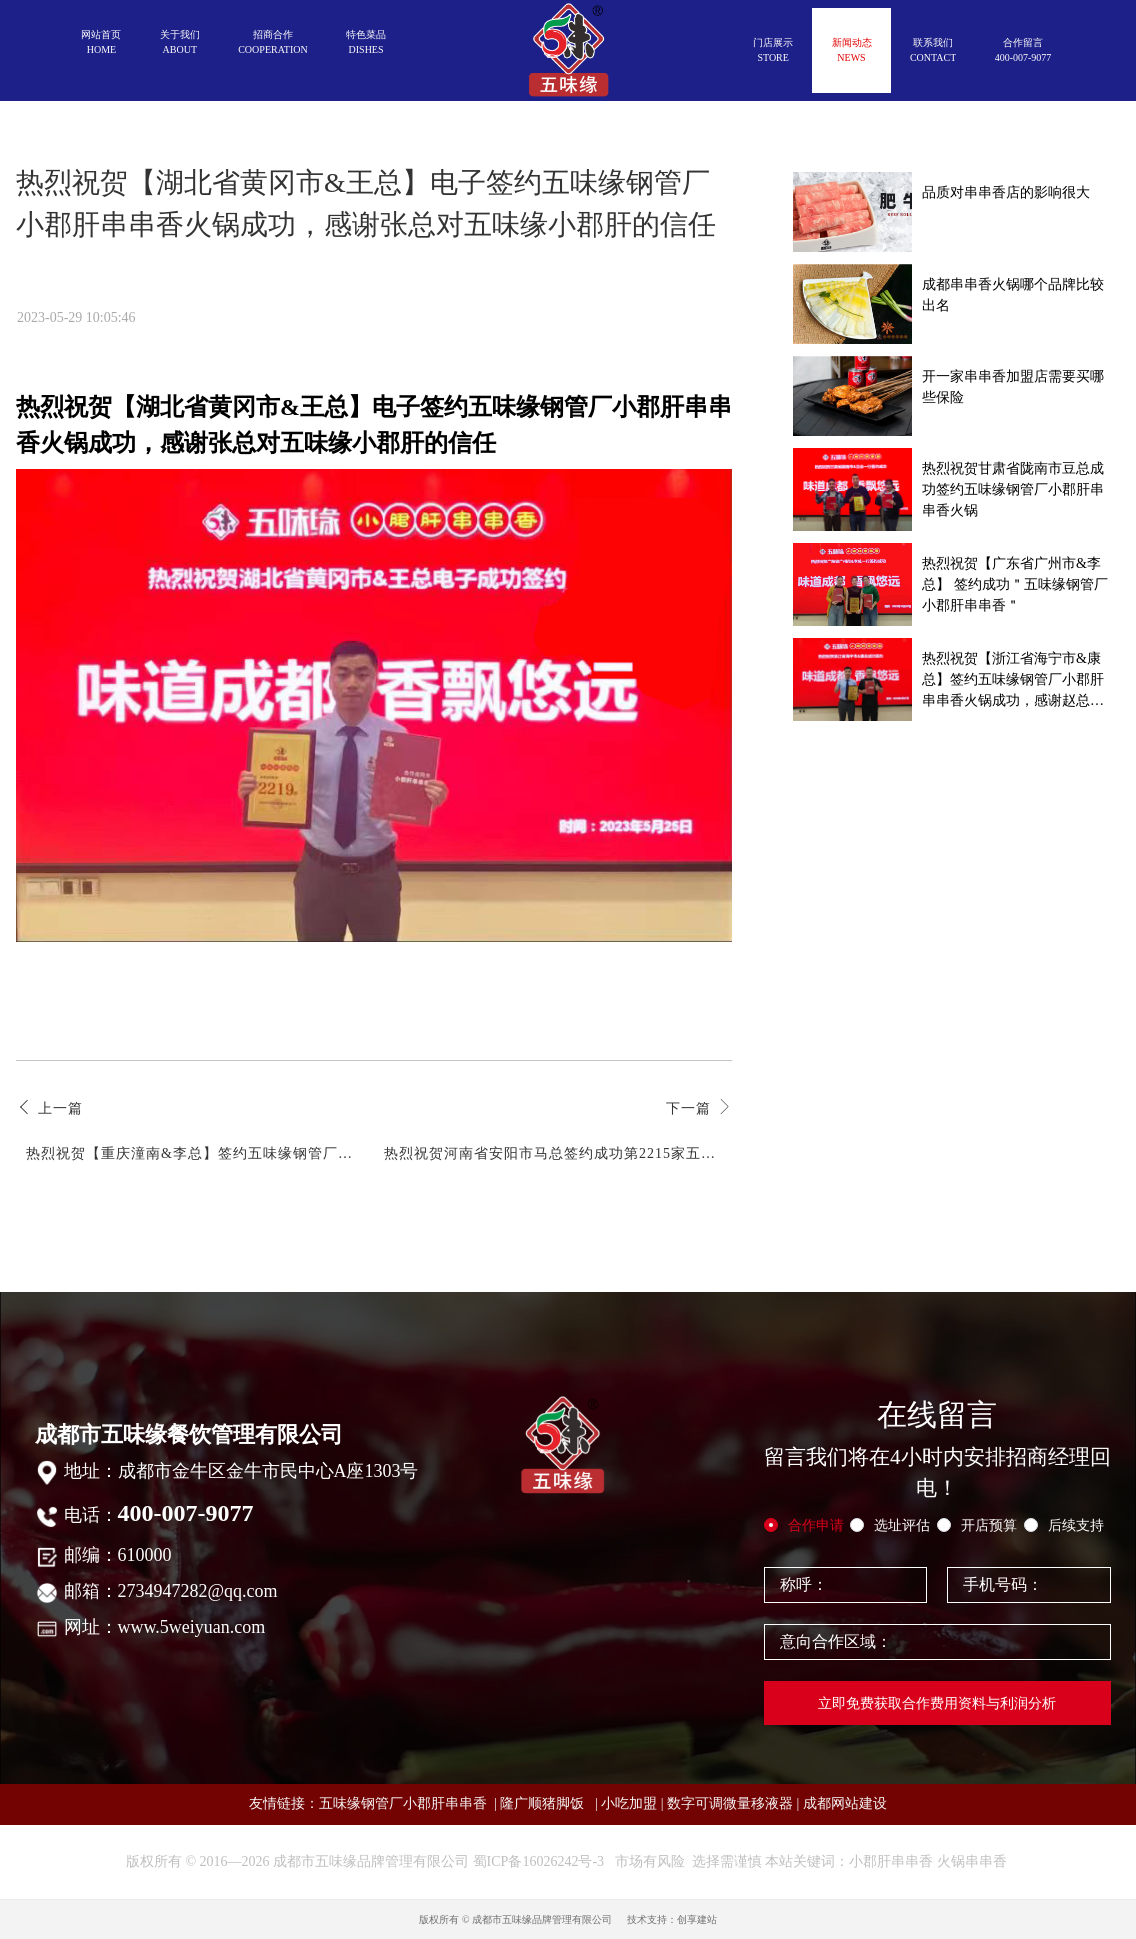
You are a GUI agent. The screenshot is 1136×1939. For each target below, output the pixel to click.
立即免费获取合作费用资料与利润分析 (937, 1703)
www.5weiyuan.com (192, 1627)
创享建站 (697, 1919)
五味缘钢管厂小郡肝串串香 (403, 1803)
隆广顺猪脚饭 (542, 1803)
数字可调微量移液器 (729, 1803)
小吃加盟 (629, 1803)
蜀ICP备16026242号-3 (538, 1861)
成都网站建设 (845, 1803)
